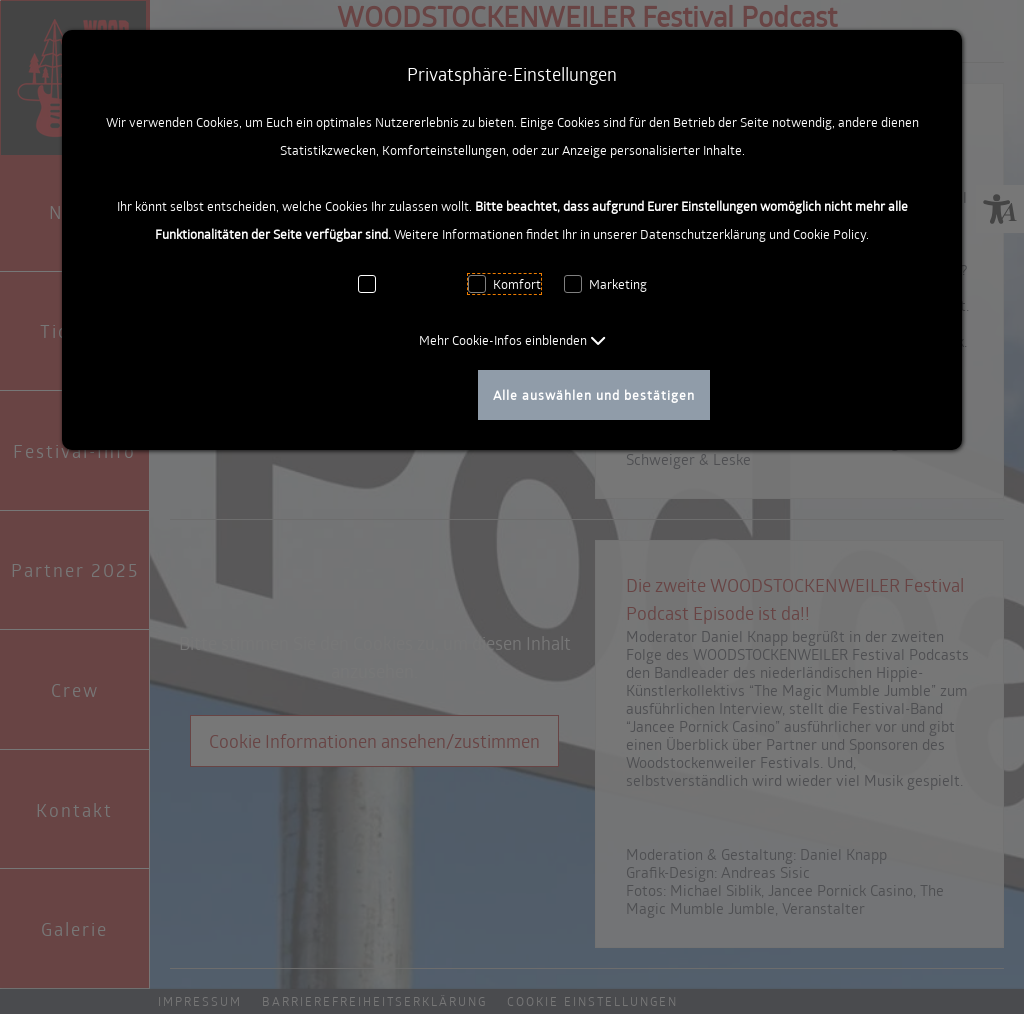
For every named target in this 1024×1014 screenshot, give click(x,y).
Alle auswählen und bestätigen (594, 394)
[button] (512, 339)
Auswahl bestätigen (395, 394)
